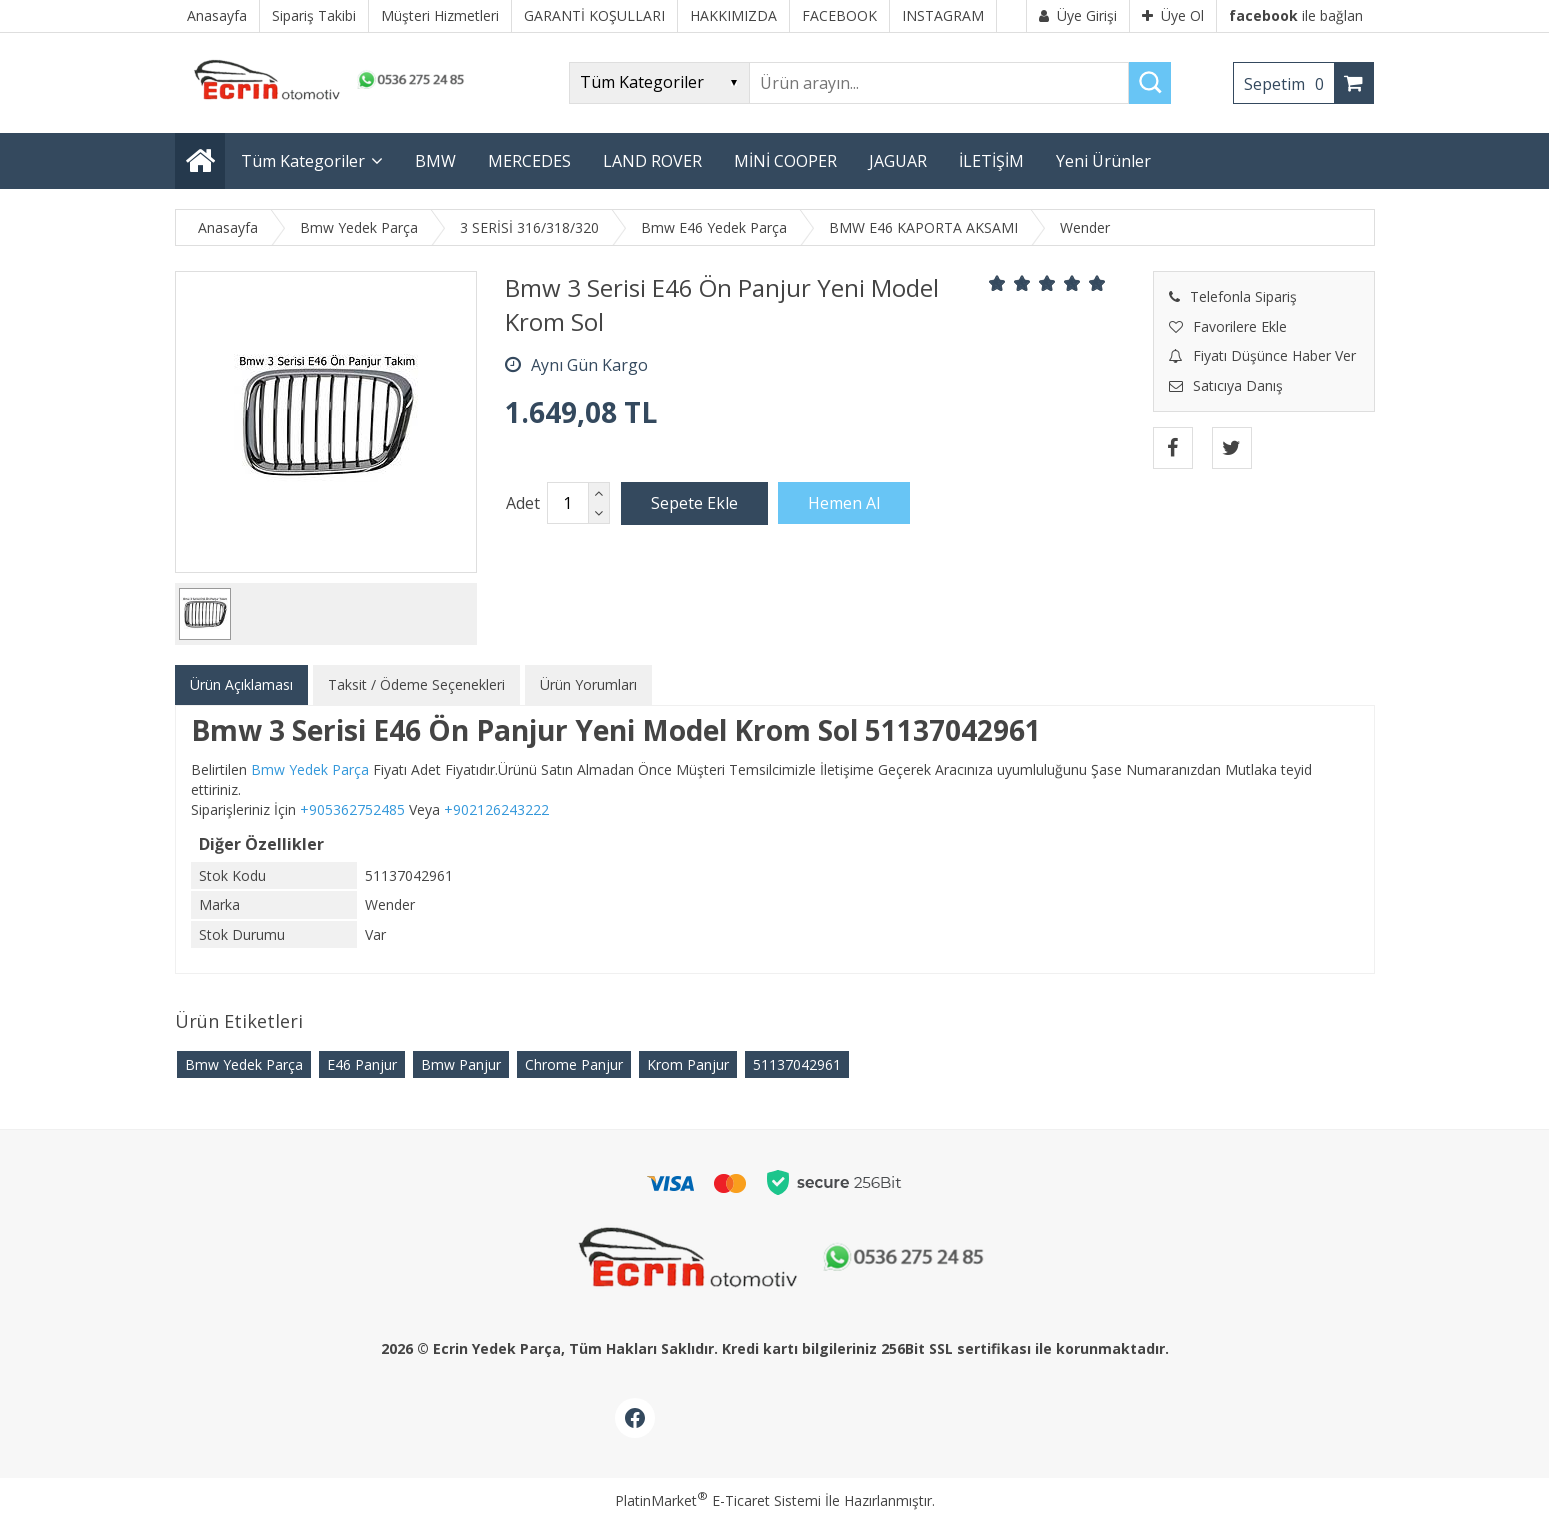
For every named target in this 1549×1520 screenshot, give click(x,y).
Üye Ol (1173, 15)
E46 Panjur (362, 1064)
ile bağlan (1296, 15)
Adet (523, 503)
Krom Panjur (688, 1064)
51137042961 (797, 1064)
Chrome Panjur (574, 1064)
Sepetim (1289, 84)
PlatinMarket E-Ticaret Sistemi (718, 1500)
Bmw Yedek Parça (244, 1064)
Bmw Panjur (461, 1064)
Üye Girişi (1078, 15)
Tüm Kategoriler (303, 161)
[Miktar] (568, 503)
